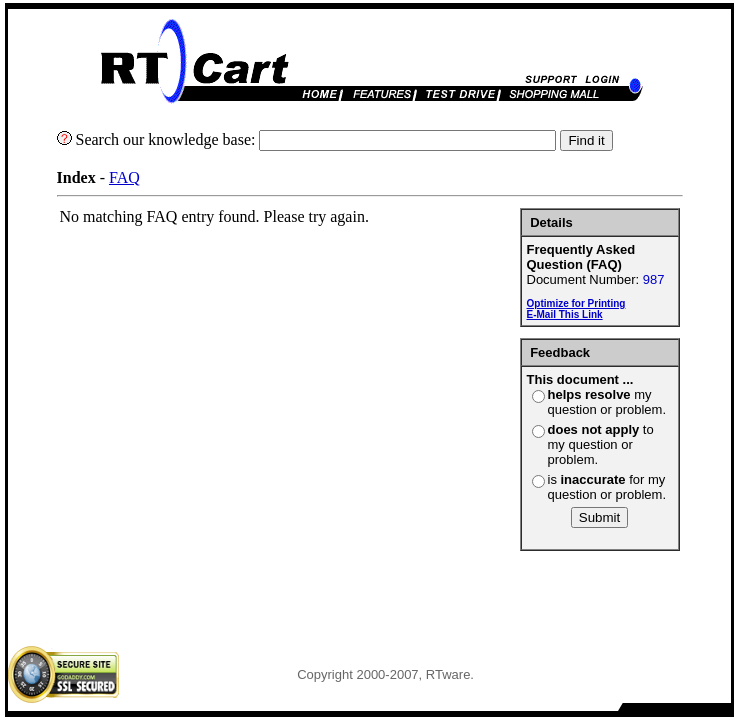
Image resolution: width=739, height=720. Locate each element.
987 (654, 279)
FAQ (124, 177)
